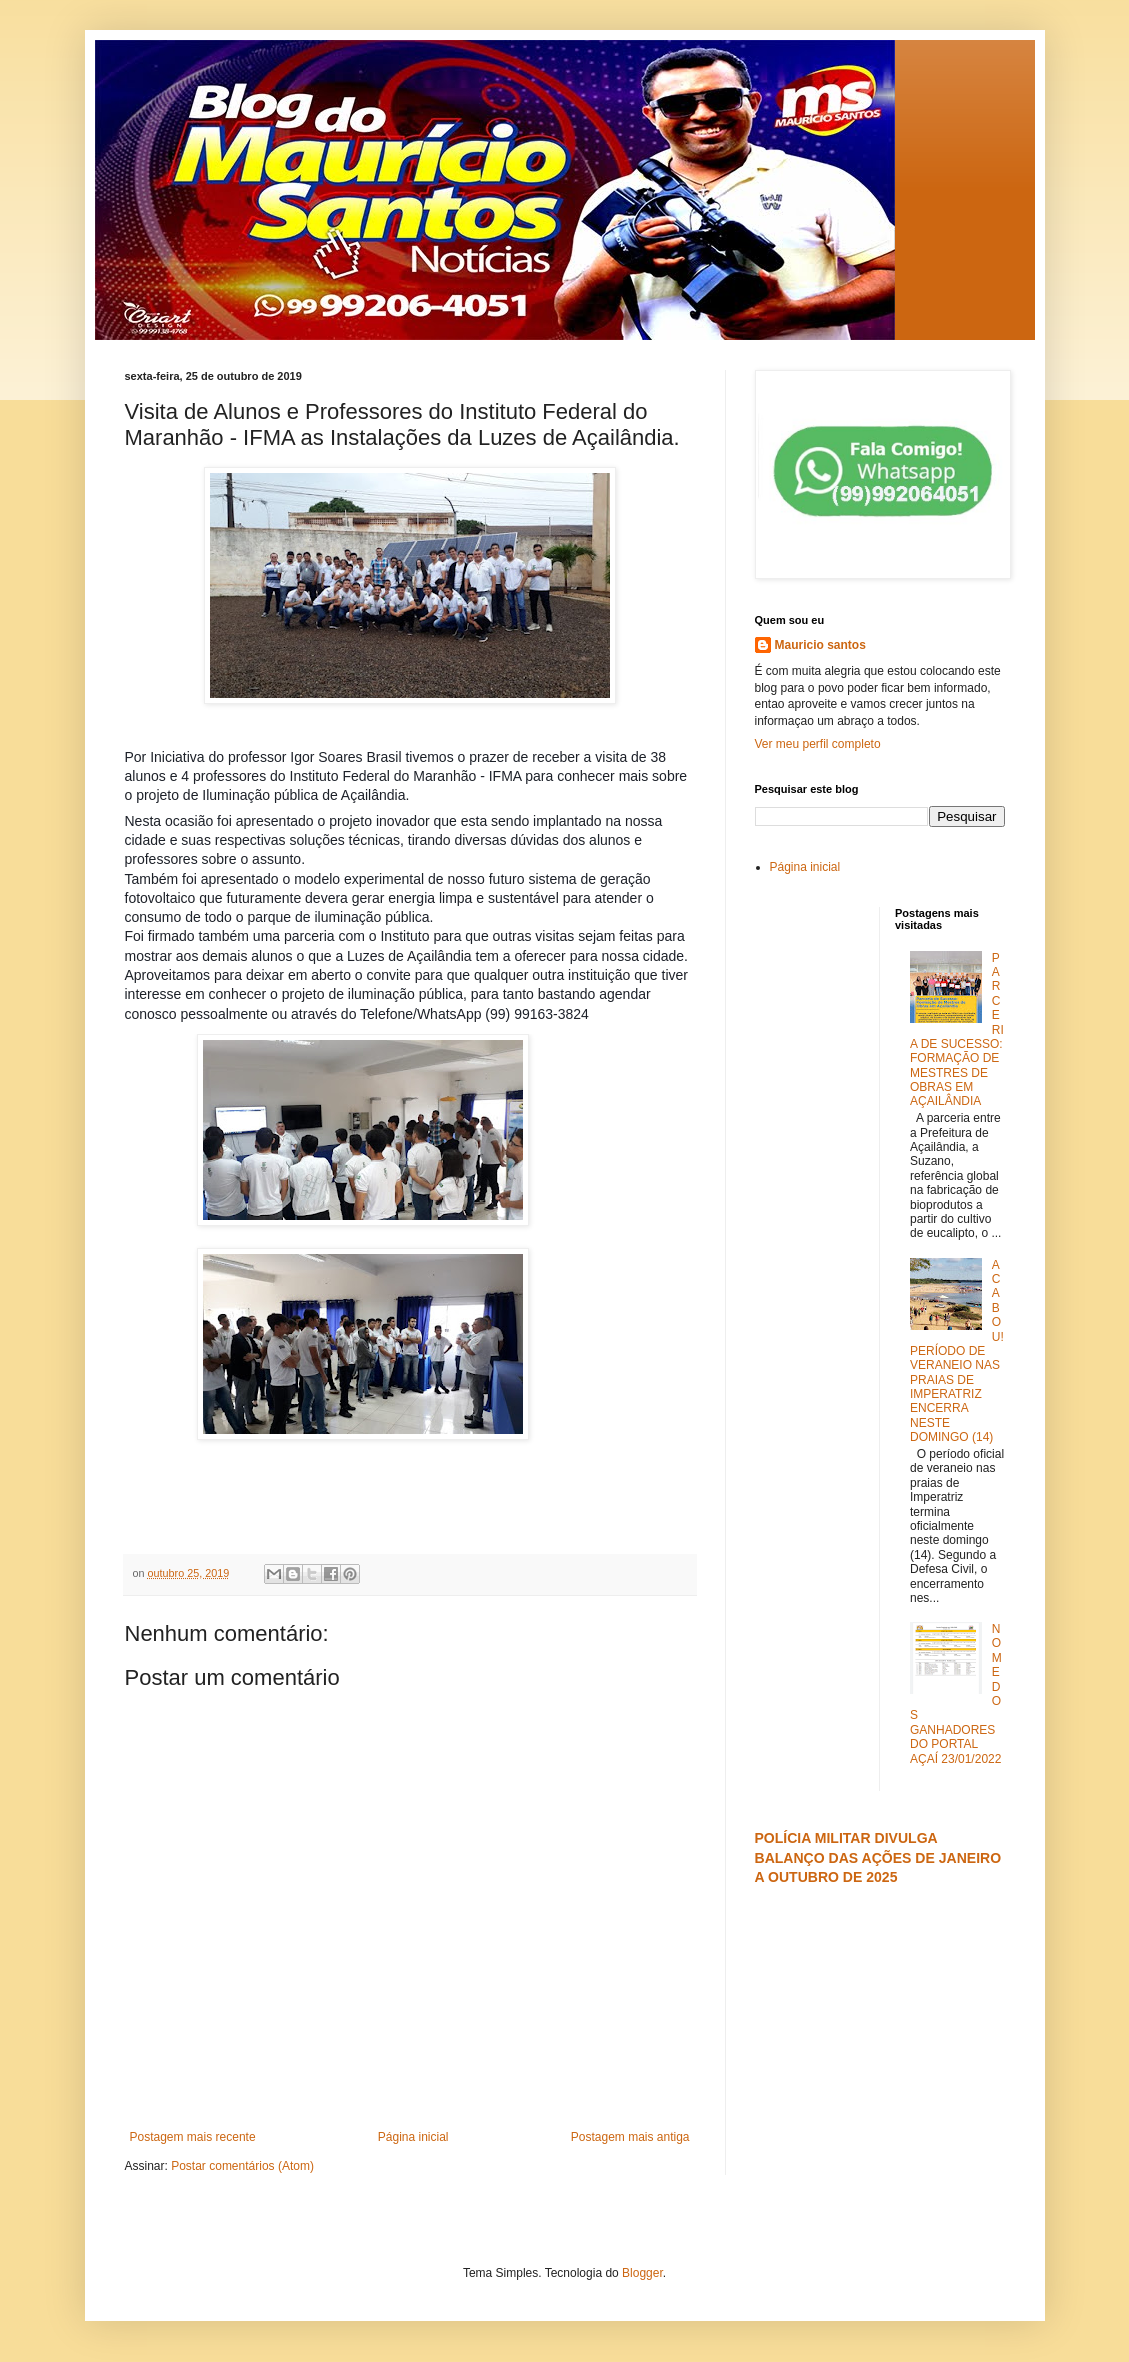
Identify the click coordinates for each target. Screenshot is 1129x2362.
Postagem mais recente (193, 2137)
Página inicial (413, 2137)
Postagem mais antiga (630, 2137)
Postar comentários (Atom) (242, 2166)
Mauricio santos (820, 645)
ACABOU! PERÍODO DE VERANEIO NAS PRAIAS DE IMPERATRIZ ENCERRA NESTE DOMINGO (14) (957, 1351)
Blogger (642, 2273)
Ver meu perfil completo (818, 744)
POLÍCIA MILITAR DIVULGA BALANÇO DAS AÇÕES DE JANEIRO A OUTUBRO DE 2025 (878, 1857)
